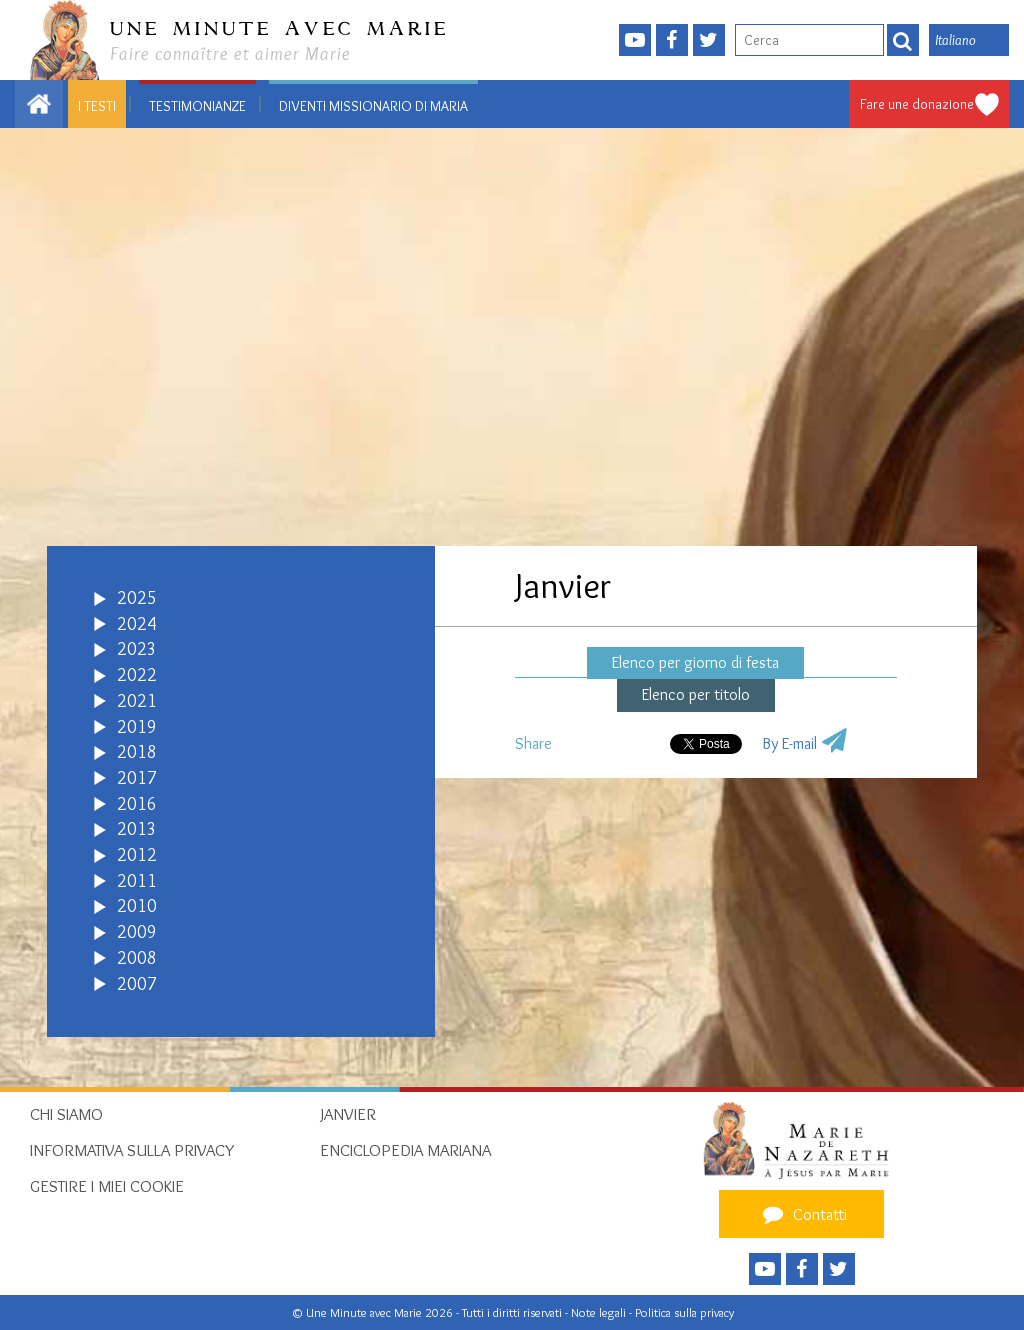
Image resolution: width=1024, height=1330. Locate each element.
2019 (137, 727)
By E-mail (789, 743)
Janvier (348, 1114)
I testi (97, 106)
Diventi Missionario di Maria (373, 106)
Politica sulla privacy (684, 1312)
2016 (137, 804)
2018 (137, 752)
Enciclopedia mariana (405, 1150)
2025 (137, 598)
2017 (137, 778)
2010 (137, 906)
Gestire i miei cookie (107, 1186)
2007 (137, 984)
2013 (137, 829)
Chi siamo (66, 1114)
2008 (137, 958)
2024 (137, 624)
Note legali (600, 1312)
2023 (137, 649)
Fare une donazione (917, 104)
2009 (137, 932)
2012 (137, 855)
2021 (137, 701)
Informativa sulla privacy (132, 1150)
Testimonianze (197, 106)
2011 (137, 881)
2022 (137, 675)
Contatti (802, 1214)
